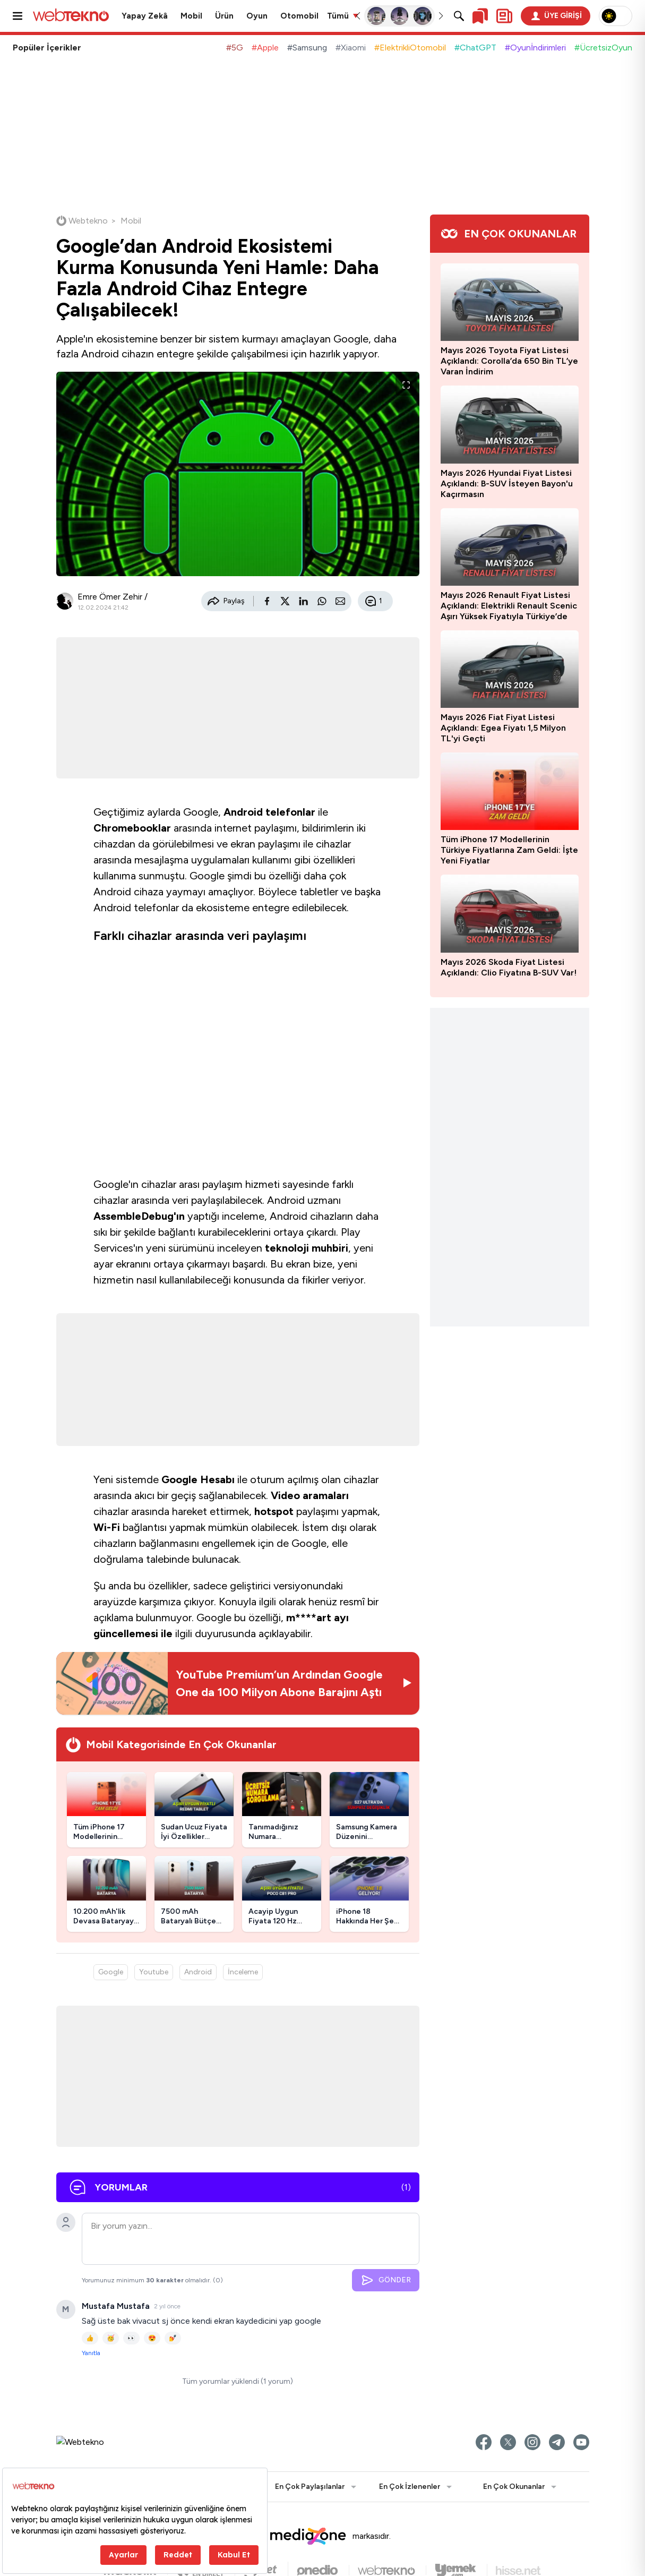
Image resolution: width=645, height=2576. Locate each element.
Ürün (224, 16)
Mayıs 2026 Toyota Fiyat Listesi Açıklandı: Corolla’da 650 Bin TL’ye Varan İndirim (509, 360)
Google (110, 1971)
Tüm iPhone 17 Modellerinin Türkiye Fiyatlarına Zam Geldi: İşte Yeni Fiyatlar (509, 850)
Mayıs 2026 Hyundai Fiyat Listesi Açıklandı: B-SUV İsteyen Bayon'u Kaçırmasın (507, 483)
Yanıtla (91, 2353)
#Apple (265, 47)
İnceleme (243, 1971)
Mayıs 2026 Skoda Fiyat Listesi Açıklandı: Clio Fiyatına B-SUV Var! (509, 967)
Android (198, 1971)
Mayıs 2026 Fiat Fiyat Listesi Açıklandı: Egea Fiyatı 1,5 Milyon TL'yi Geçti (503, 727)
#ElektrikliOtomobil (410, 47)
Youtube (153, 1971)
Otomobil (299, 16)
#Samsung (307, 47)
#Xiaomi (351, 47)
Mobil (191, 16)
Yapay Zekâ (145, 16)
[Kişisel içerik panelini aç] (504, 16)
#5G (234, 47)
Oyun (257, 16)
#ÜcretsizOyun (603, 47)
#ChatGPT (475, 47)
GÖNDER (385, 2280)
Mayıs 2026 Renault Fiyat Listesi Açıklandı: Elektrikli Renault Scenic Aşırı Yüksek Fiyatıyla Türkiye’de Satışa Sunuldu (509, 606)
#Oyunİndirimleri (535, 47)
